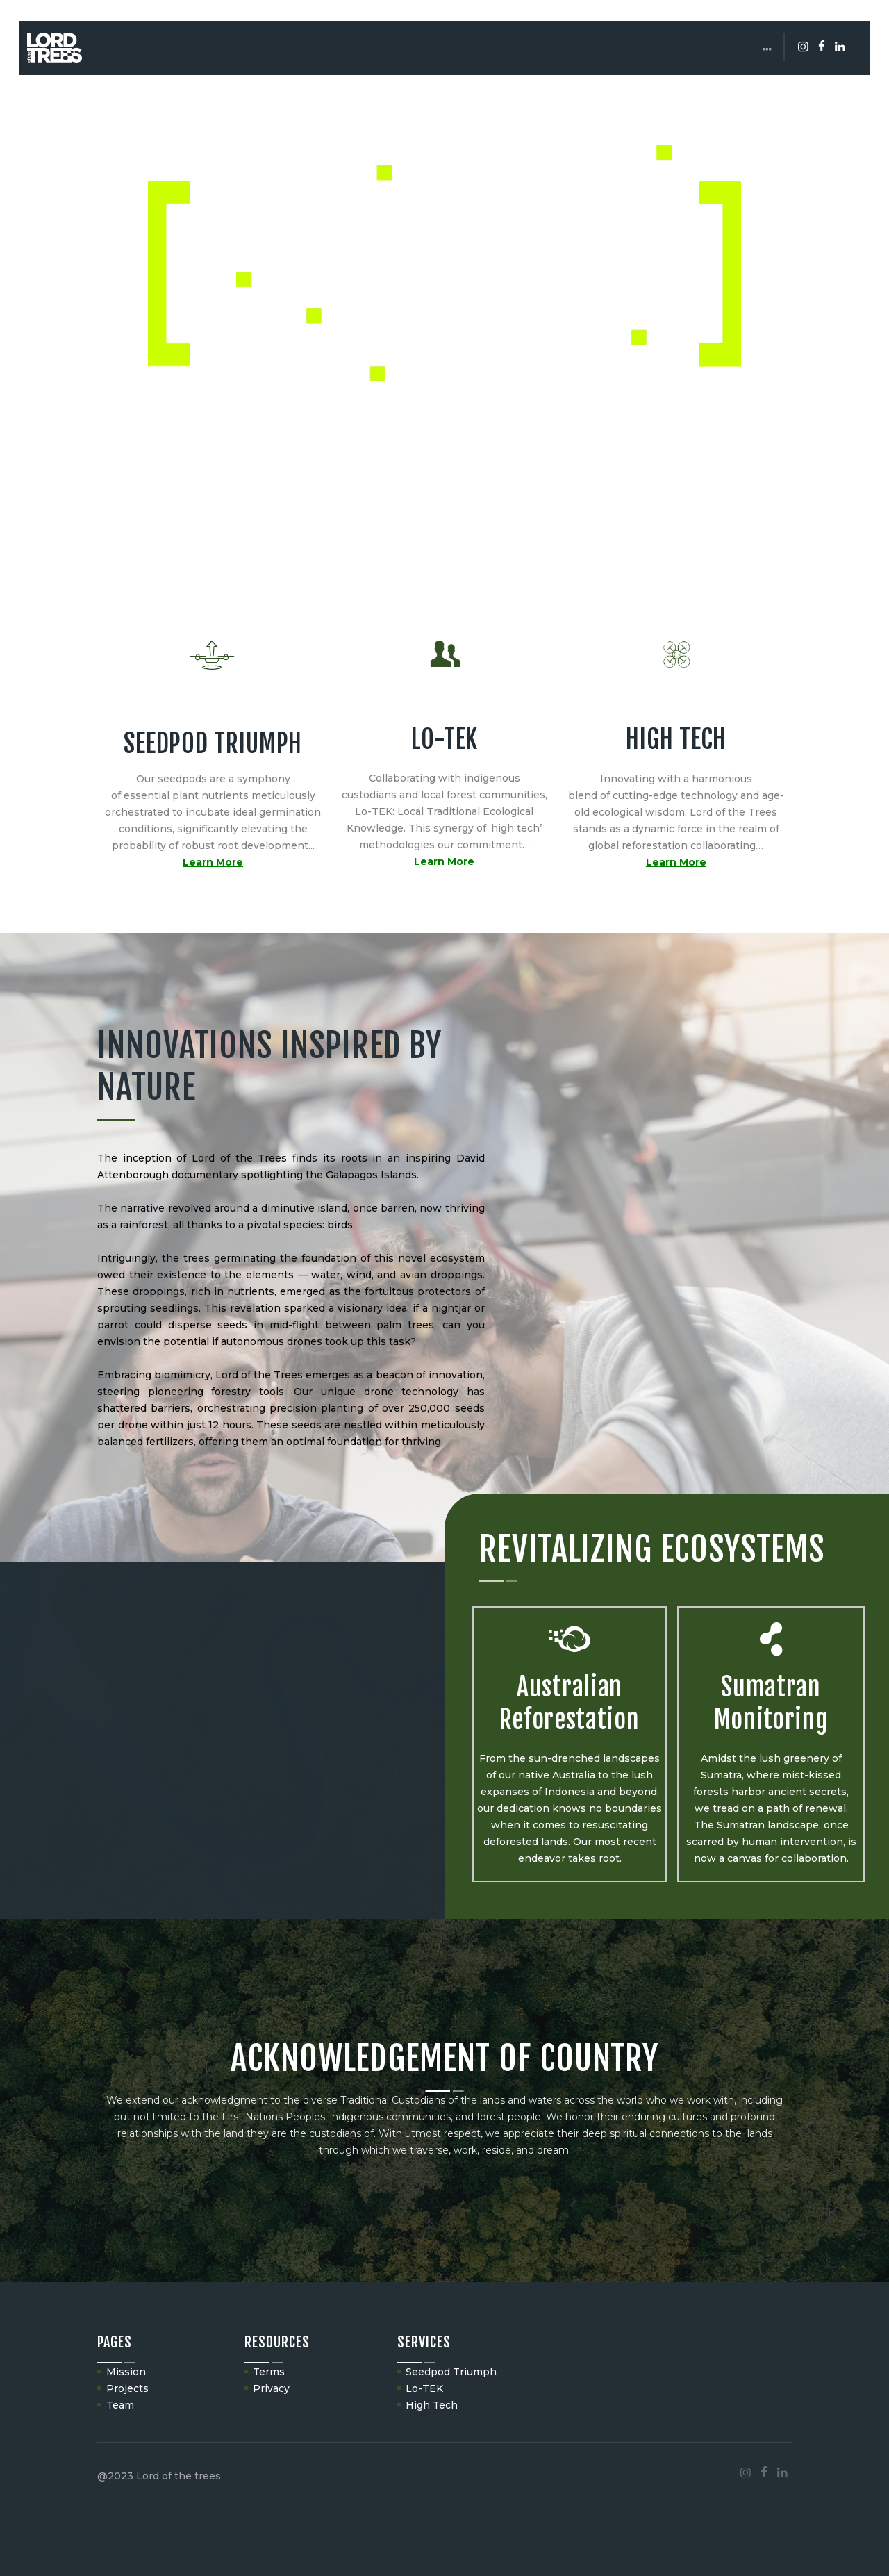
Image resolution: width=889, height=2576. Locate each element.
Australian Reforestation (569, 1703)
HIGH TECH (676, 739)
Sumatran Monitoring (771, 1703)
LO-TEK (444, 739)
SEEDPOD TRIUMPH (213, 743)
